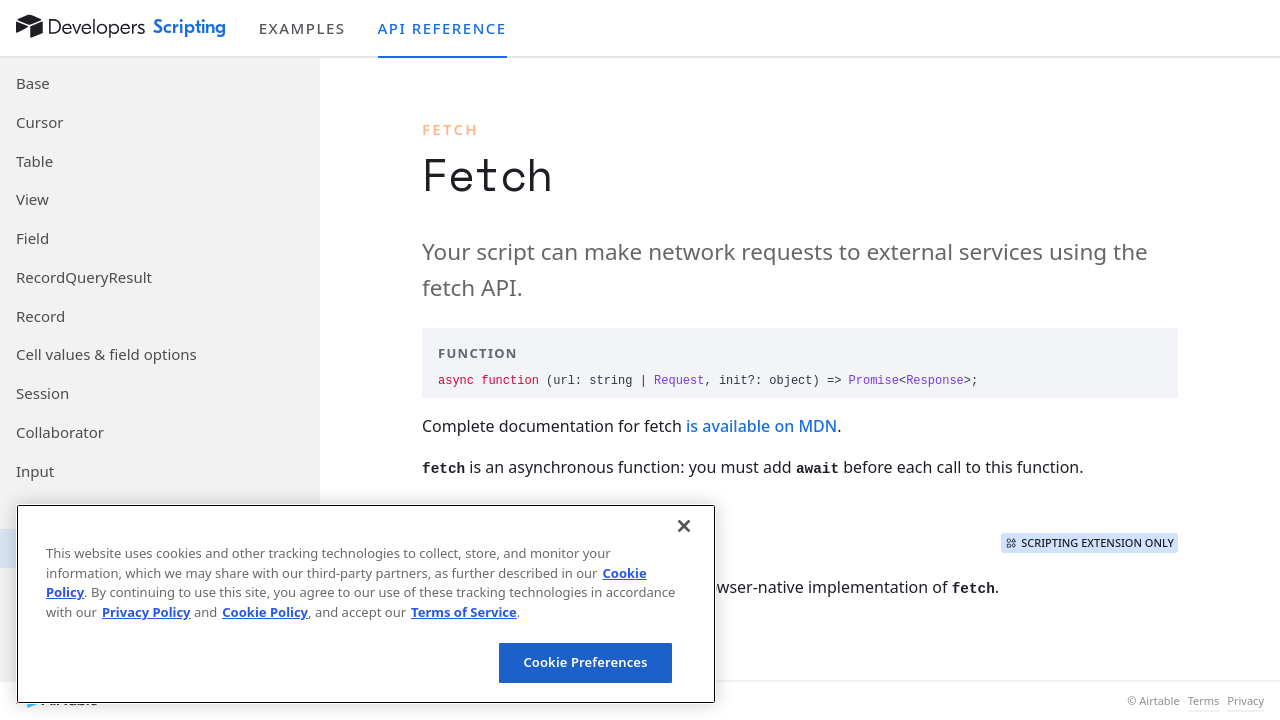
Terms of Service (464, 612)
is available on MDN (761, 426)
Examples (302, 28)
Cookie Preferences (585, 662)
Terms (1204, 701)
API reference (442, 28)
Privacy (1245, 701)
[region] (366, 604)
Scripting (190, 27)
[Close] (684, 526)
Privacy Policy (146, 612)
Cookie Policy (265, 612)
